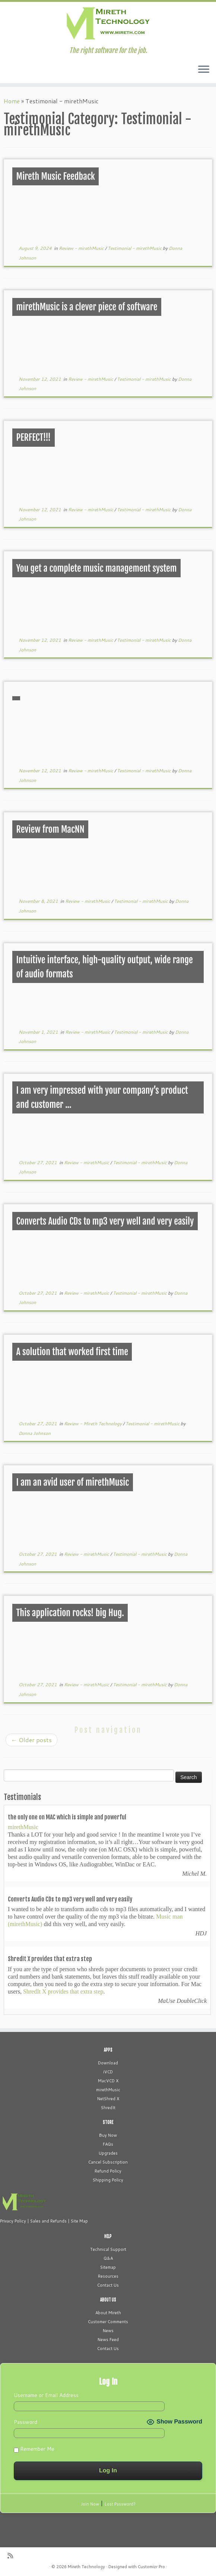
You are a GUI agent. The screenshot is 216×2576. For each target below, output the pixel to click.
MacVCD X (108, 2081)
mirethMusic (23, 1827)
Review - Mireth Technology (93, 1423)
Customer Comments (108, 2322)
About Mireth (108, 2313)
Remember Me (34, 2449)
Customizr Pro (151, 2567)
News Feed (108, 2340)
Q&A (108, 2258)
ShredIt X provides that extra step (63, 1991)
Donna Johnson (35, 1433)
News (108, 2331)
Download (108, 2063)
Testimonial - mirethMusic (135, 248)
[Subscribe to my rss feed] (12, 2556)
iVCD (108, 2072)
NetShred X (108, 2099)
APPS (108, 2049)
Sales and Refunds (48, 2221)
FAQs (108, 2144)
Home (12, 101)
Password (25, 2422)
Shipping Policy (108, 2180)
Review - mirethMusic (82, 248)
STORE (108, 2122)
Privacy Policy (13, 2221)
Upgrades (108, 2153)
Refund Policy (108, 2171)
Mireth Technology (86, 2567)
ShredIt (108, 2108)
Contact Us (108, 2285)
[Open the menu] (203, 69)
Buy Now (108, 2135)
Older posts (31, 1739)
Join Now (90, 2504)
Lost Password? (120, 2504)
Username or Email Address (46, 2395)
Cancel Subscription (108, 2162)
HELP (108, 2236)
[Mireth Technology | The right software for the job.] (108, 24)
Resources (108, 2276)
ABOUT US (108, 2299)
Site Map (79, 2221)
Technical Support (108, 2249)
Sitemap (108, 2267)
